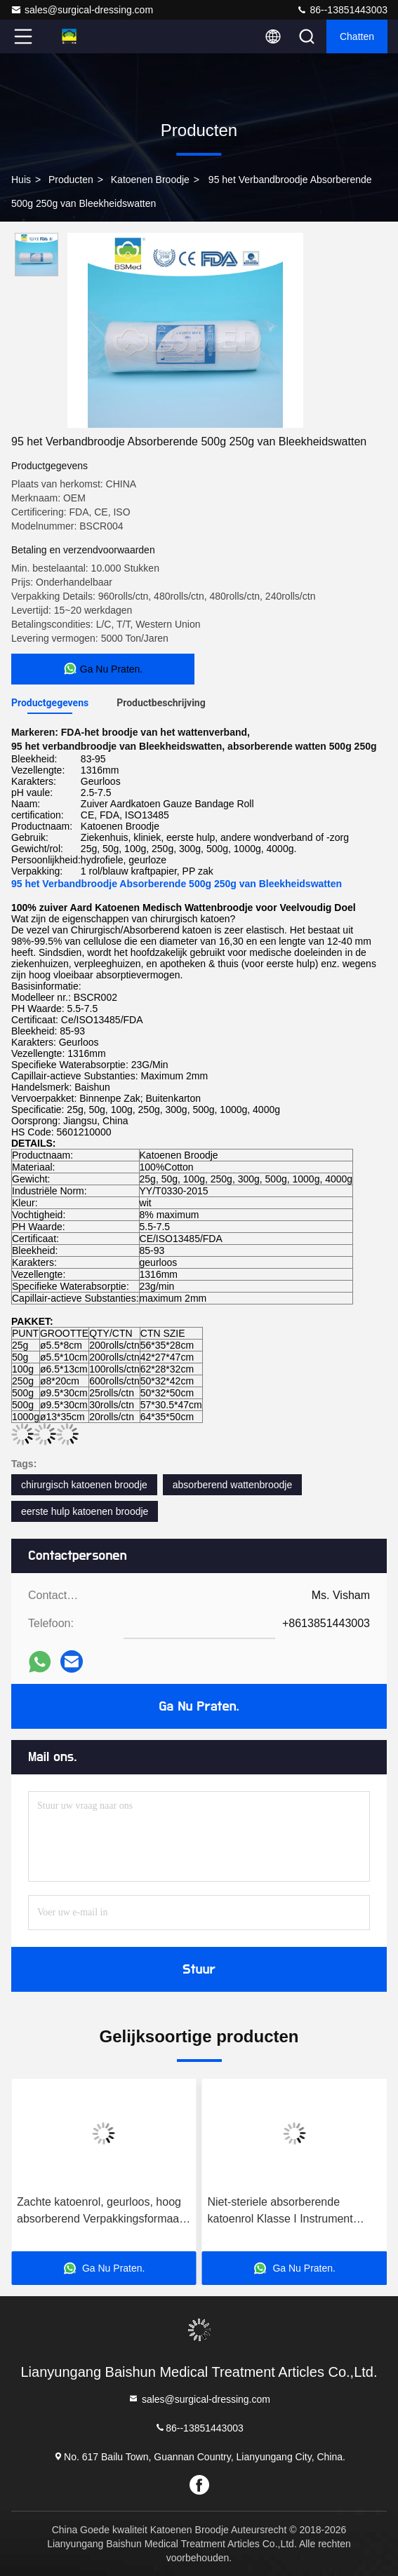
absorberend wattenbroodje (232, 1484)
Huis (21, 179)
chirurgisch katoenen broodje (84, 1484)
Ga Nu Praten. (199, 1706)
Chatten (357, 36)
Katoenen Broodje (150, 179)
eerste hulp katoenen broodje (84, 1511)
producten (70, 179)
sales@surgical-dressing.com (82, 9)
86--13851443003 (341, 9)
